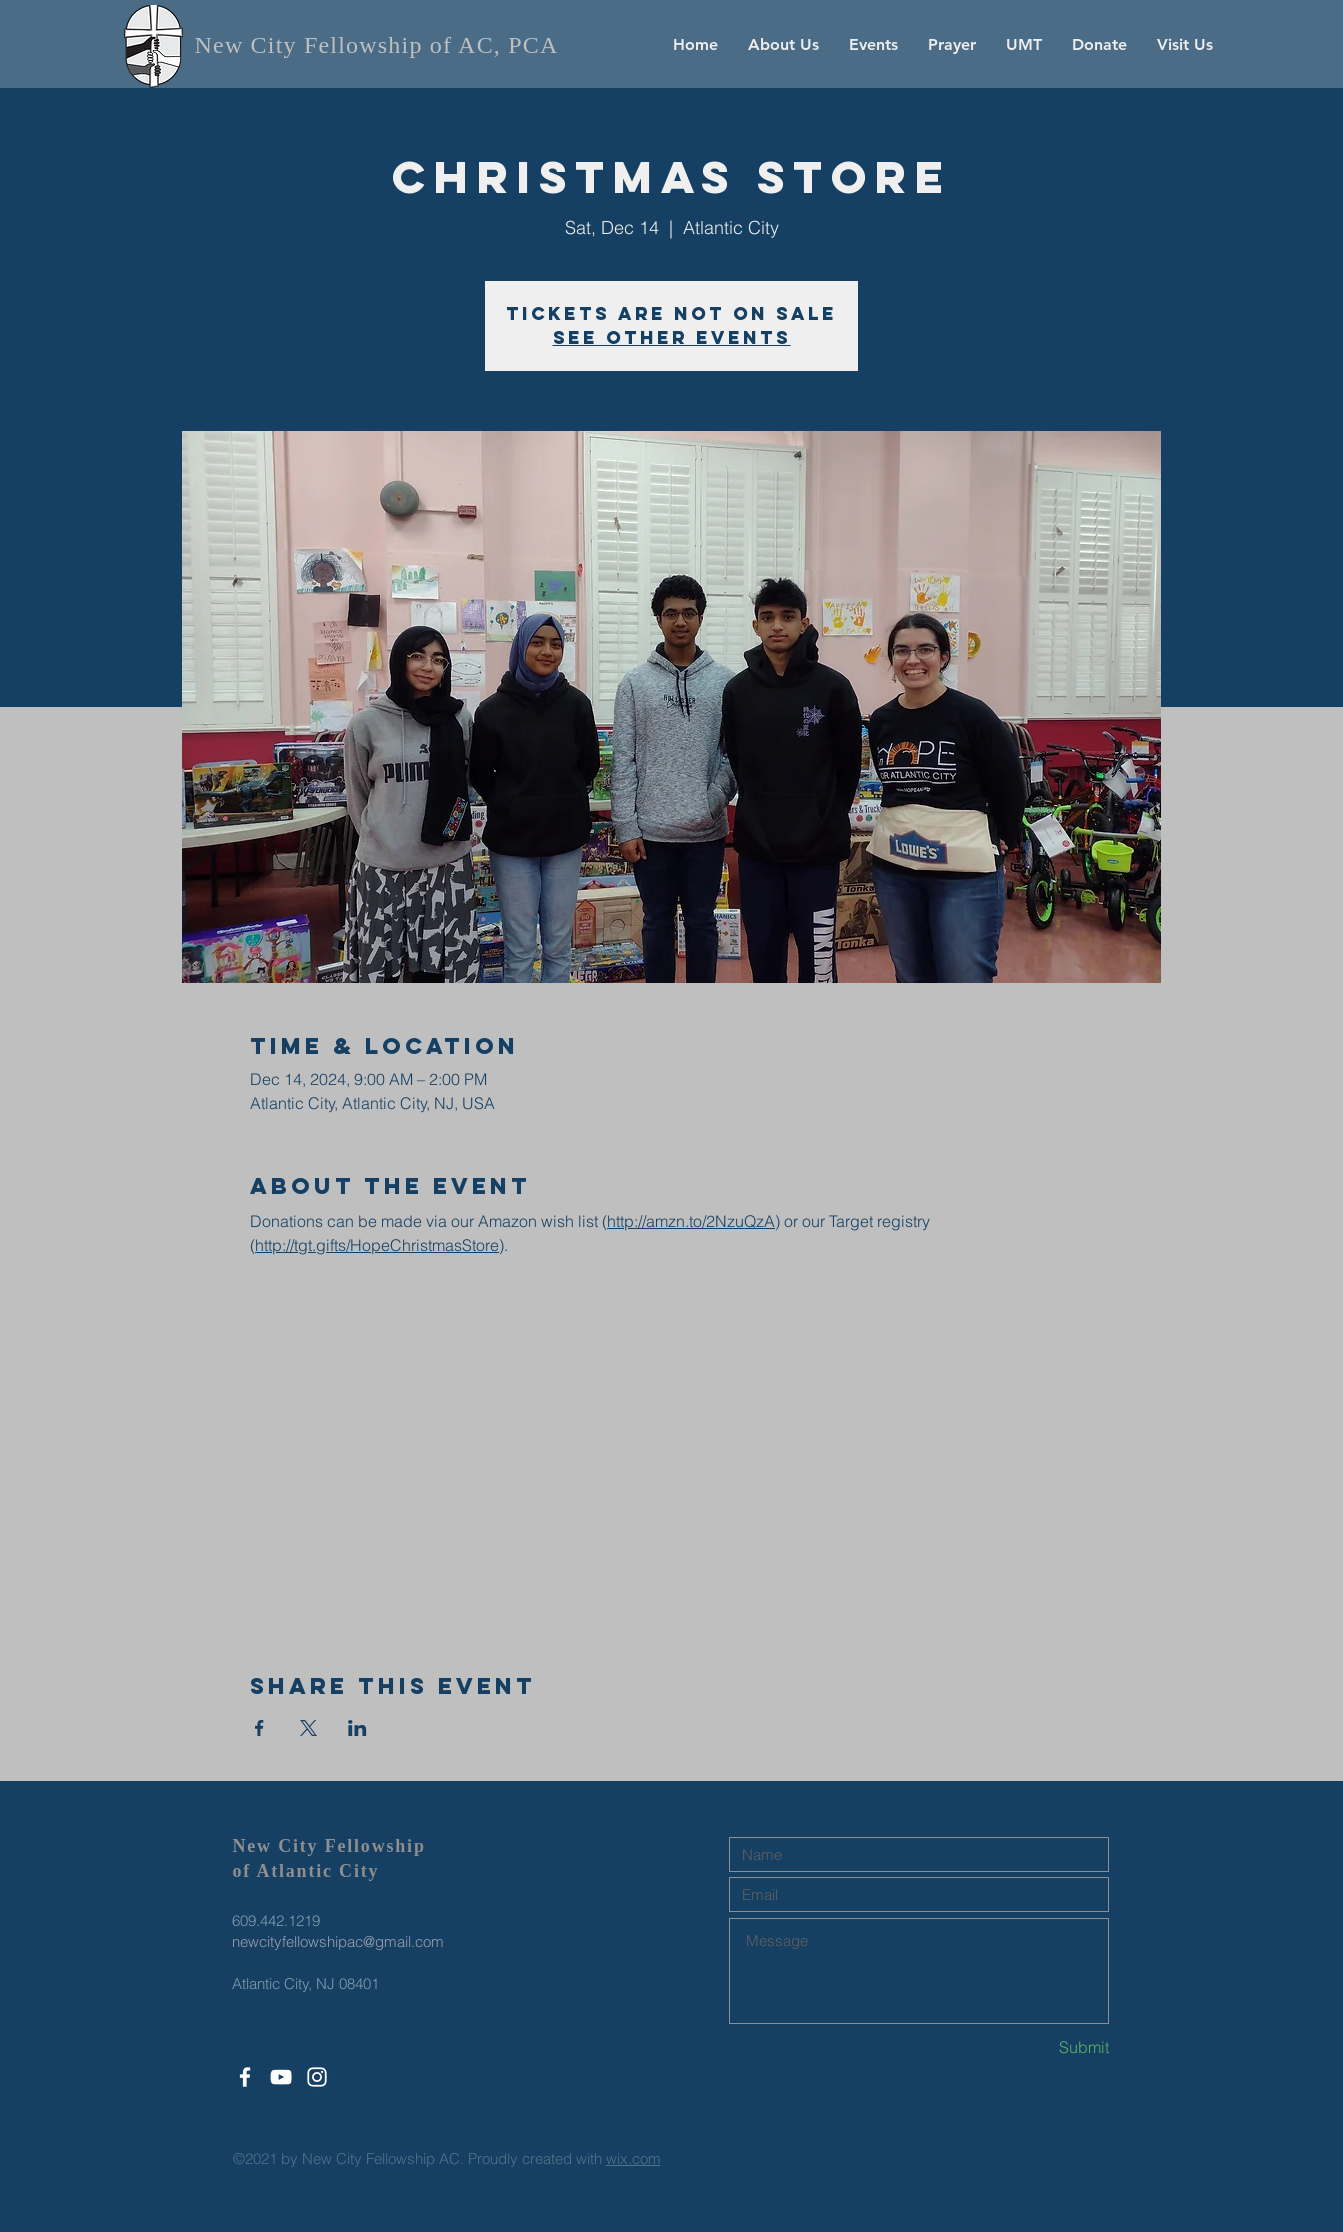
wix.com (633, 2158)
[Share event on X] (308, 1728)
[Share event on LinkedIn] (357, 1728)
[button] (783, 45)
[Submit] (1038, 2047)
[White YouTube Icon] (281, 2077)
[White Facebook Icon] (245, 2077)
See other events (672, 337)
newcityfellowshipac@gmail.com (338, 1941)
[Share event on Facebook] (259, 1728)
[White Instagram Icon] (317, 2077)
